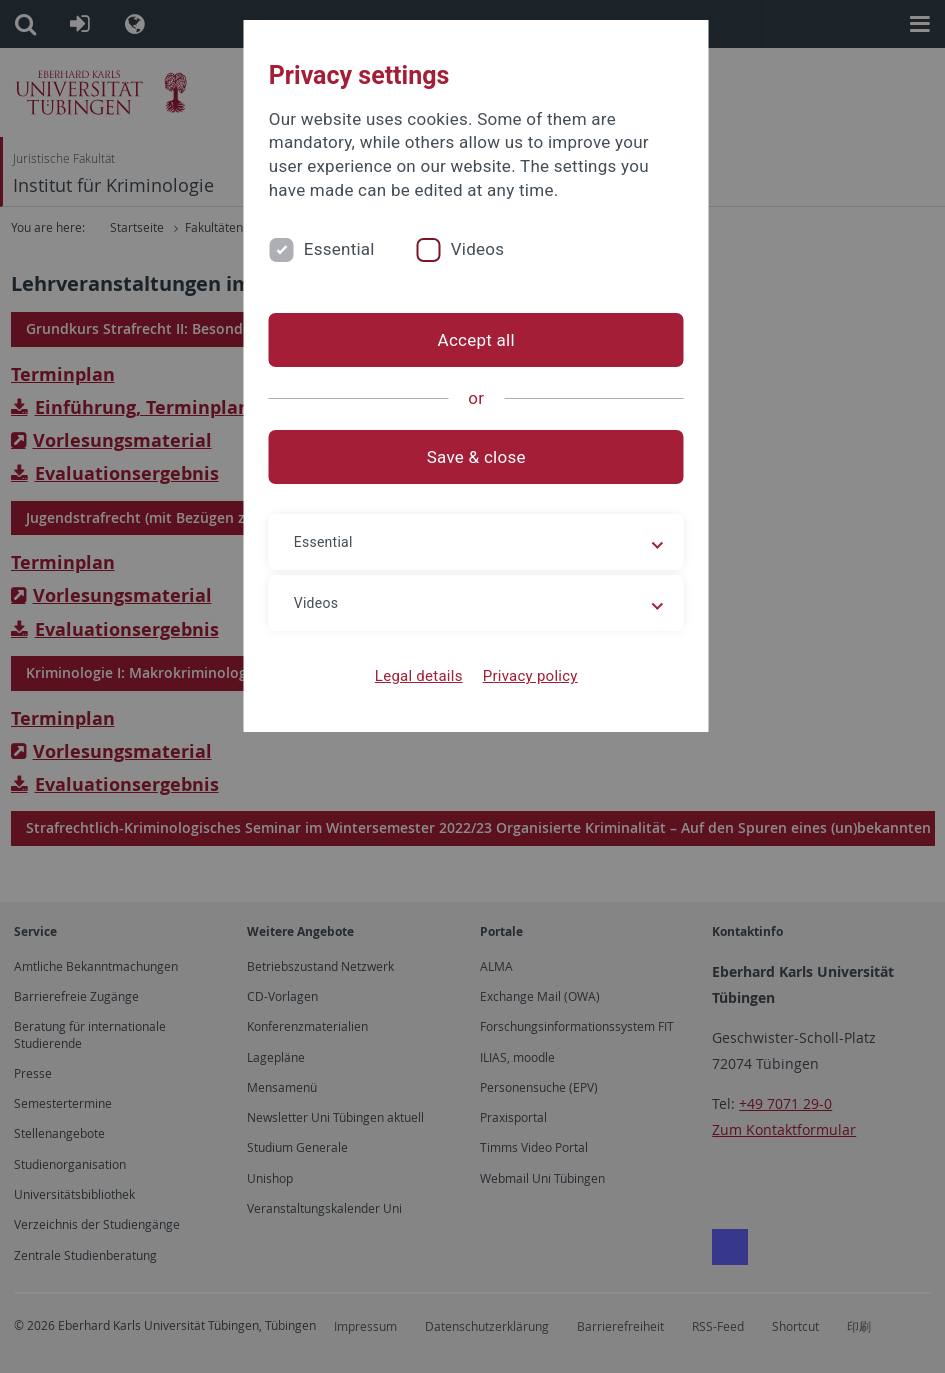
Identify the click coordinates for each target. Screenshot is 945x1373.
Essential (331, 249)
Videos (470, 249)
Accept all (472, 340)
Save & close (472, 457)
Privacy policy (526, 676)
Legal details (415, 676)
